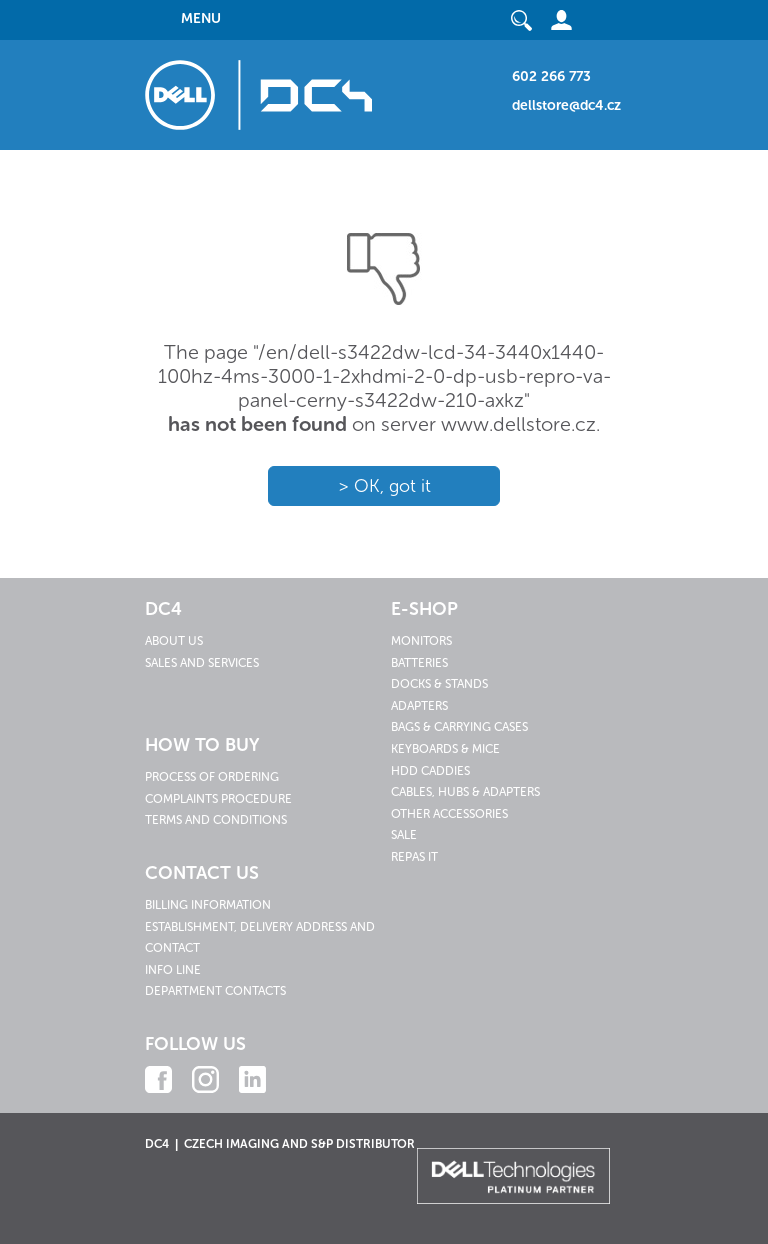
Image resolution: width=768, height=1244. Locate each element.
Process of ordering (212, 777)
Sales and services (202, 663)
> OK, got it (384, 486)
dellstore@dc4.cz (566, 105)
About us (174, 641)
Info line (173, 970)
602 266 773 (551, 76)
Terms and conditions (216, 820)
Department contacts (215, 991)
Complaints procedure (218, 799)
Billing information (208, 905)
